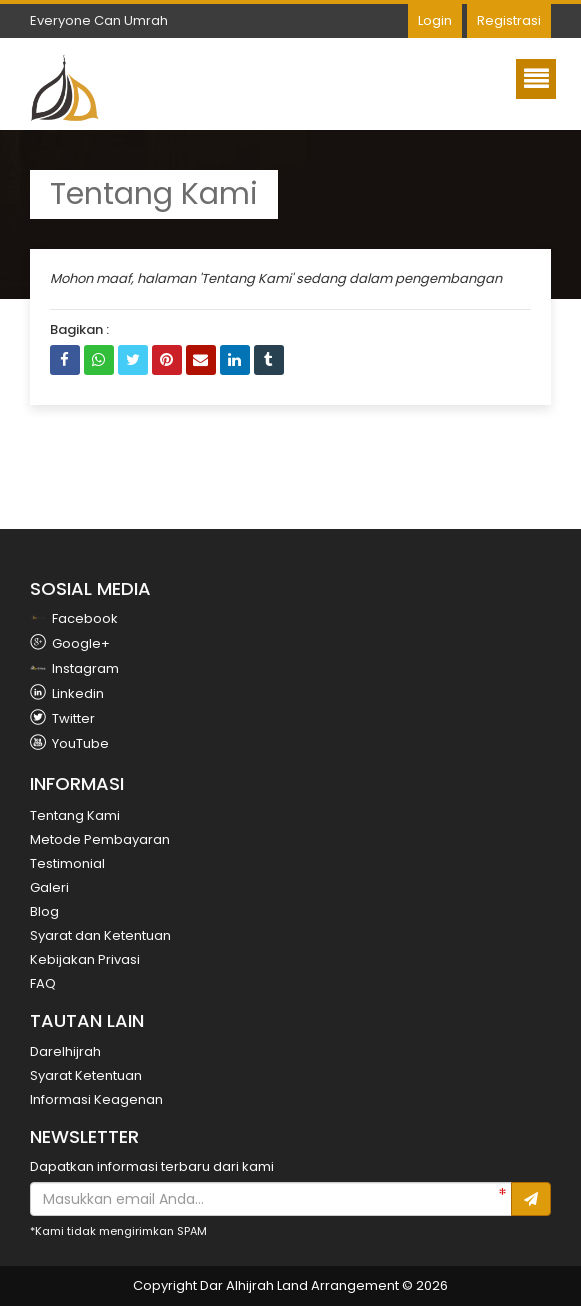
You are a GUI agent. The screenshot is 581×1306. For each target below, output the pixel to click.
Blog (44, 911)
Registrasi (509, 20)
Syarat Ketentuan (86, 1075)
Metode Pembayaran (100, 839)
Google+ (70, 643)
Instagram (74, 668)
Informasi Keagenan (96, 1099)
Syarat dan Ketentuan (100, 935)
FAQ (43, 983)
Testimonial (67, 863)
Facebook (74, 618)
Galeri (49, 887)
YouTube (69, 743)
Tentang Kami (75, 815)
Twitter (62, 718)
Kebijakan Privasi (85, 959)
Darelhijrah (65, 1051)
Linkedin (67, 693)
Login (435, 20)
